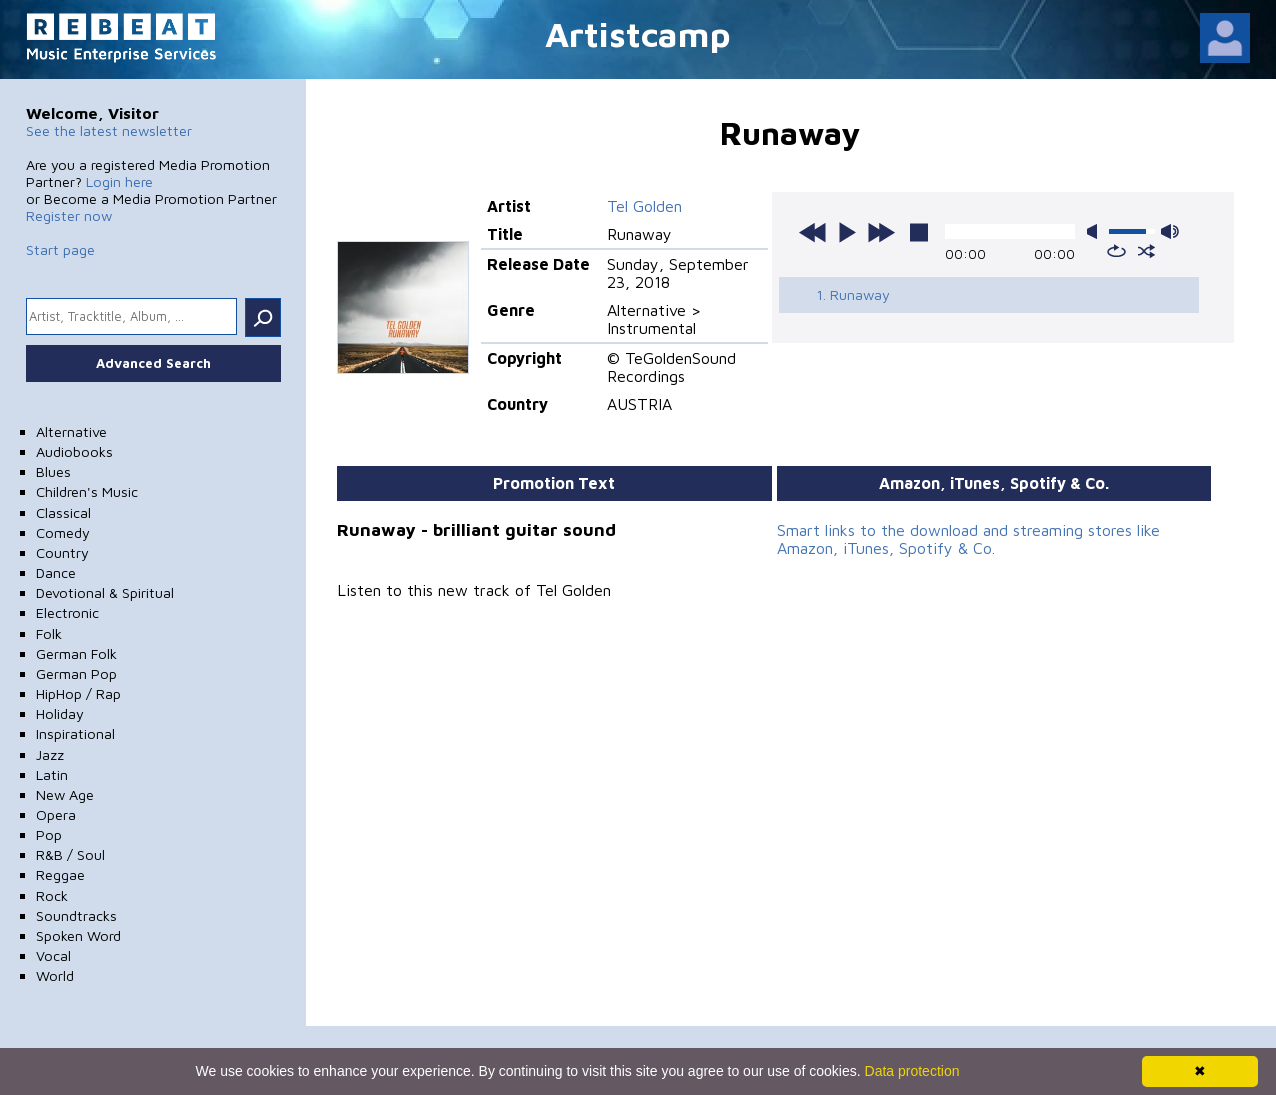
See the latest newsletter (109, 130)
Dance (56, 572)
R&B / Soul (70, 854)
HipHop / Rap (78, 693)
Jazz (50, 754)
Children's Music (87, 491)
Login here (119, 181)
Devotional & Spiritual (105, 592)
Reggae (60, 874)
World (55, 975)
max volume (1170, 231)
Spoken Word (78, 935)
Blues (53, 471)
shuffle (1146, 251)
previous (813, 232)
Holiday (60, 713)
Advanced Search (153, 363)
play (847, 232)
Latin (52, 774)
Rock (52, 895)
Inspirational (75, 733)
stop (919, 232)
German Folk (76, 653)
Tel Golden (644, 206)
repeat (1116, 251)
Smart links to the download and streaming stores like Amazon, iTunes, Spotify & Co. (968, 539)
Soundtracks (76, 915)
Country (62, 552)
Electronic (67, 612)
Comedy (63, 532)
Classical (63, 512)
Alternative (71, 431)
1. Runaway (853, 294)
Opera (56, 814)
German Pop (76, 673)
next (881, 232)
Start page (60, 249)
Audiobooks (74, 451)
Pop (49, 834)
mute (1096, 231)
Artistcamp (638, 33)
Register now (69, 215)
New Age (65, 794)
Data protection (912, 1071)
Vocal (53, 955)
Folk (49, 633)
